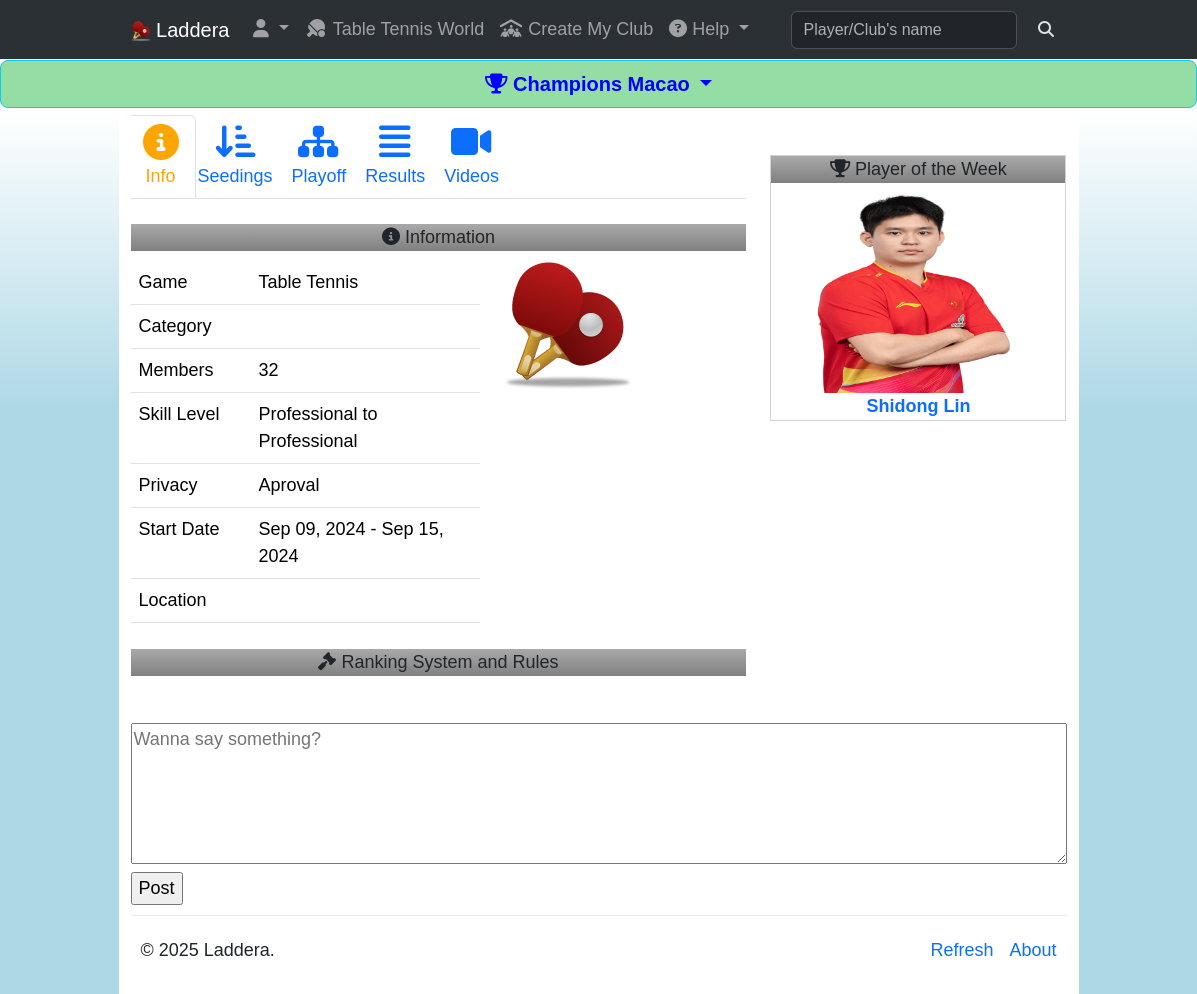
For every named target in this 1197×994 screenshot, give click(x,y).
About (1032, 950)
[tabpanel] (439, 445)
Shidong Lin (918, 406)
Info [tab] (161, 155)
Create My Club (576, 29)
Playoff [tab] (319, 155)
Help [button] (701, 29)
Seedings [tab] (235, 155)
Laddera (180, 30)
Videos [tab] (471, 155)
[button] (271, 29)
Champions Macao (590, 84)
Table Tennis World (394, 29)
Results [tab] (395, 155)
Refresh (961, 950)
